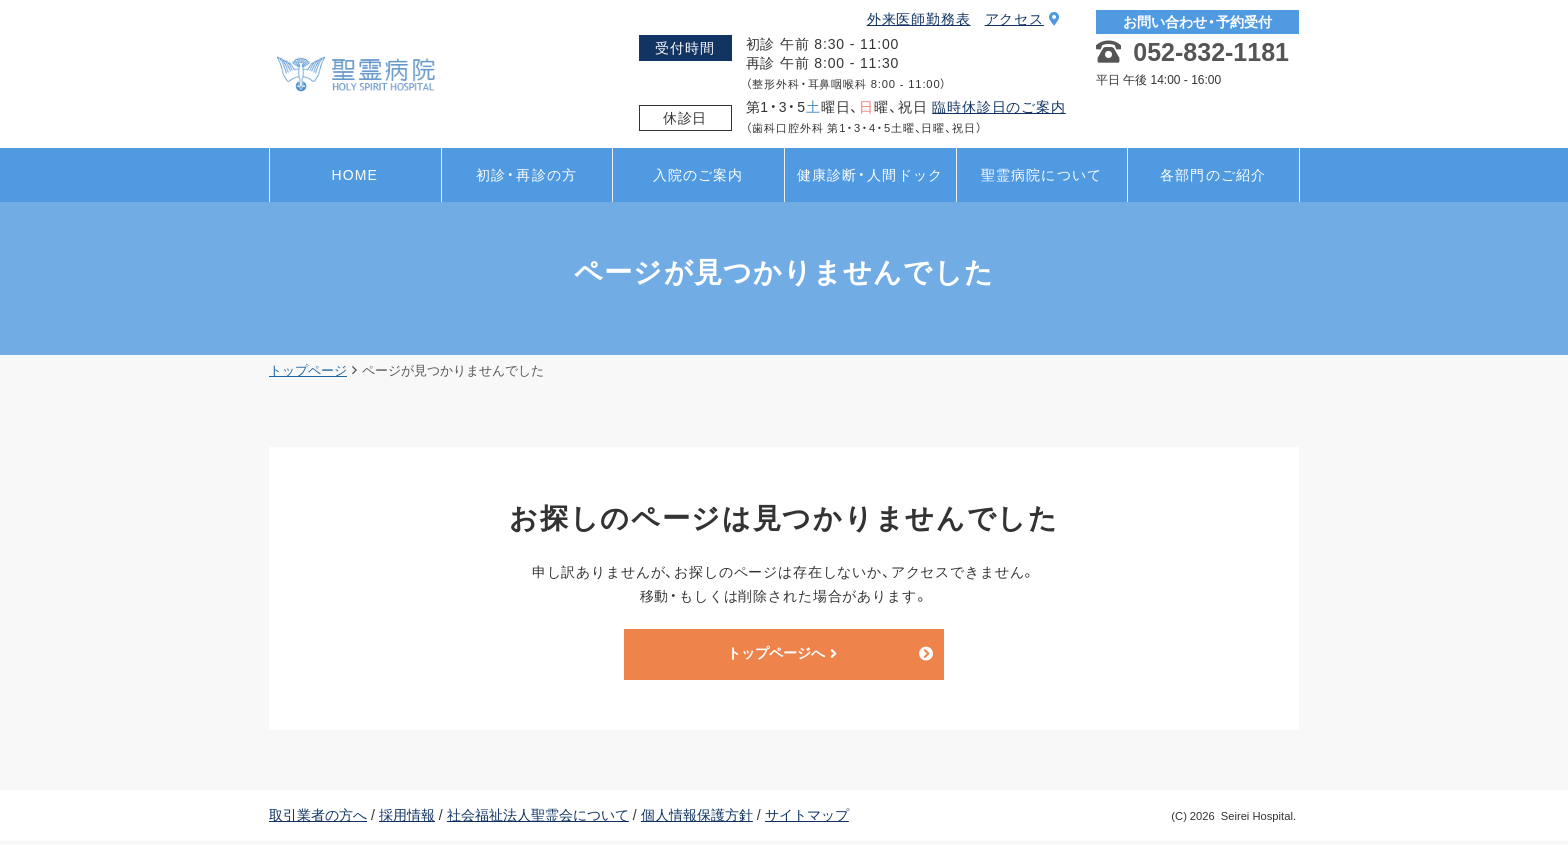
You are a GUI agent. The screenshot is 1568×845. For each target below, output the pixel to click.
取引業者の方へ (318, 818)
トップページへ (782, 655)
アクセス (1023, 19)
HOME (355, 175)
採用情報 (407, 818)
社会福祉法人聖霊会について (538, 818)
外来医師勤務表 (919, 19)
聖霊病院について (1041, 175)
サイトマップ (807, 818)
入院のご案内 (698, 175)
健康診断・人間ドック (870, 175)
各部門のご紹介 (1213, 175)
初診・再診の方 (526, 175)
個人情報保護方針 (697, 818)
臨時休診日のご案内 (999, 107)
